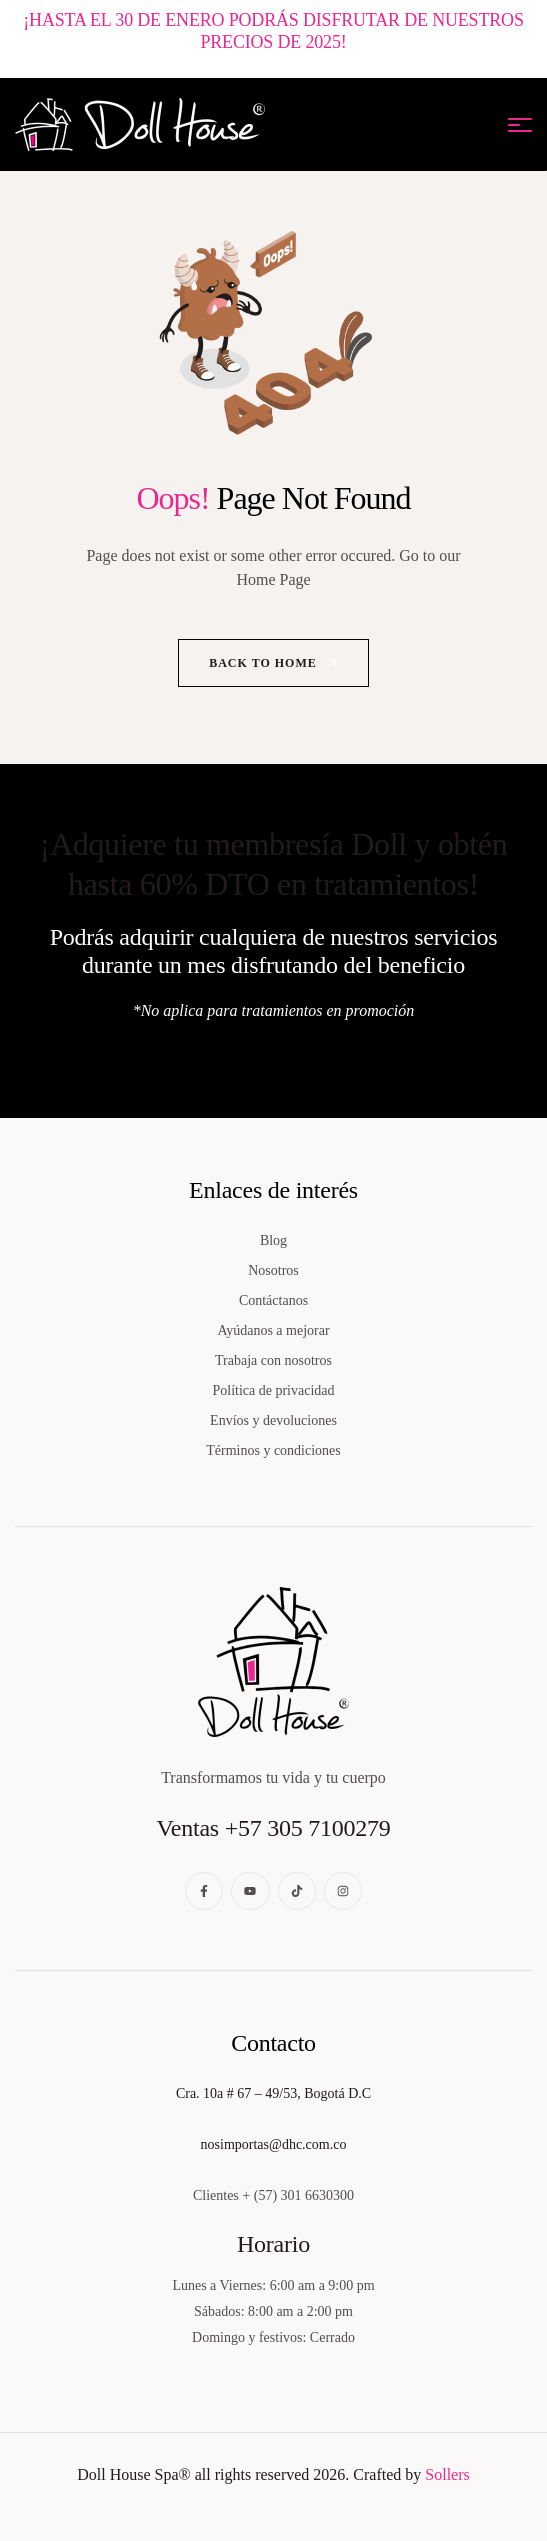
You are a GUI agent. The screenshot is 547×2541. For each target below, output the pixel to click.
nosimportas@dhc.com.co (274, 2144)
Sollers (447, 2474)
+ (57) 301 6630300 (298, 2195)
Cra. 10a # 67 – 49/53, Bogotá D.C (273, 2093)
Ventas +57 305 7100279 (273, 1828)
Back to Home (274, 663)
